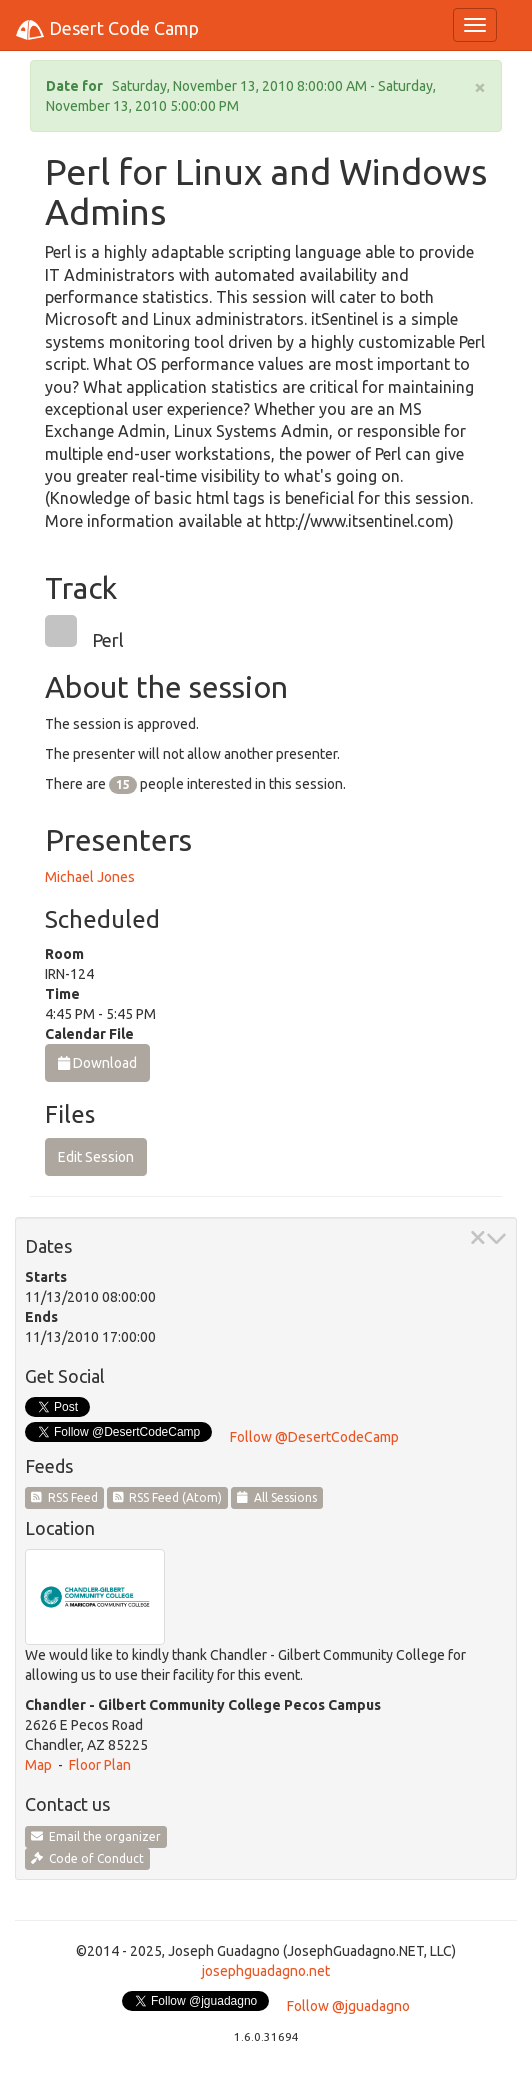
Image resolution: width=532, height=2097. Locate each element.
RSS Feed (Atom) (168, 1497)
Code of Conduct (87, 1858)
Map (38, 1765)
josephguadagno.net (266, 1971)
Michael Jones (90, 877)
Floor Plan (100, 1765)
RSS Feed (64, 1497)
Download (97, 1063)
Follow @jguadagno (348, 2006)
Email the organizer (96, 1836)
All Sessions (277, 1497)
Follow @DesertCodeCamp (314, 1437)
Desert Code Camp (107, 30)
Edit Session (96, 1157)
